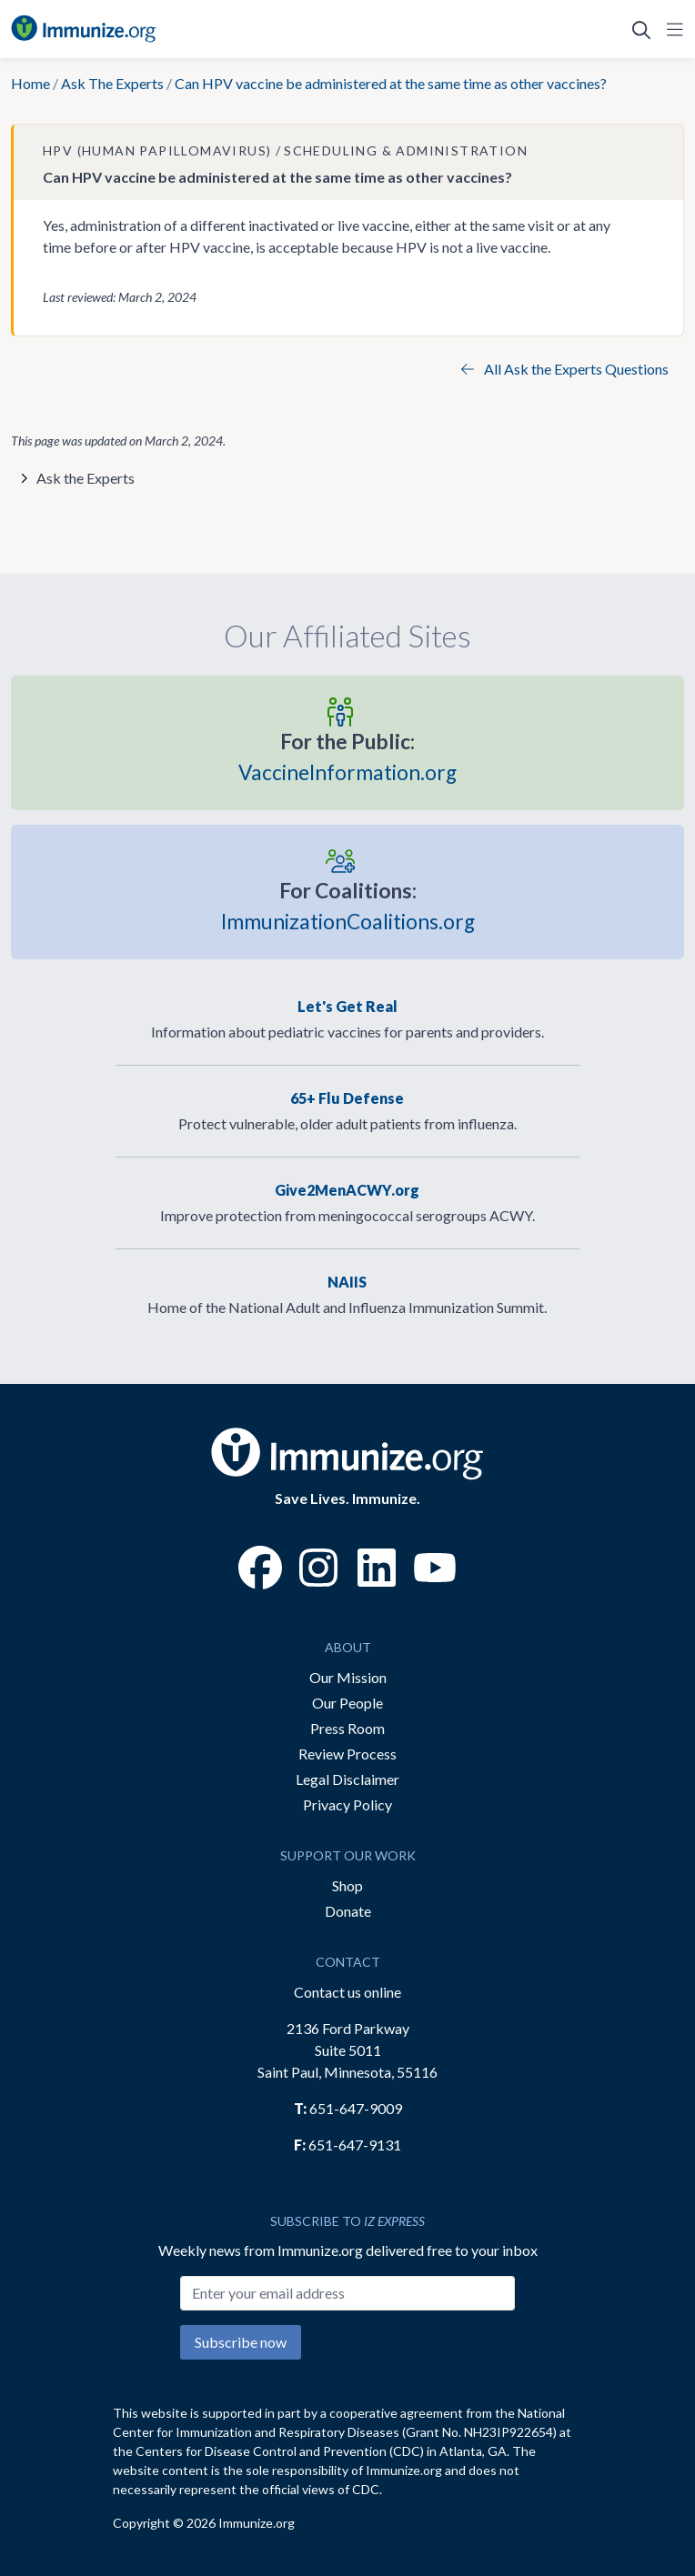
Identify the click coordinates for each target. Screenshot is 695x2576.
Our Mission (348, 1677)
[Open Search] (641, 29)
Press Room (347, 1728)
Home (30, 83)
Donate (348, 1910)
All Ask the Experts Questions (565, 368)
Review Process (347, 1753)
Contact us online (347, 1991)
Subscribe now (241, 2341)
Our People (347, 1702)
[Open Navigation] (671, 29)
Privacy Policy (347, 1804)
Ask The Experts (112, 83)
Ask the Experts (85, 477)
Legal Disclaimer (347, 1779)
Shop (347, 1885)
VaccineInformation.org (347, 756)
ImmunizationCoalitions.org (348, 905)
